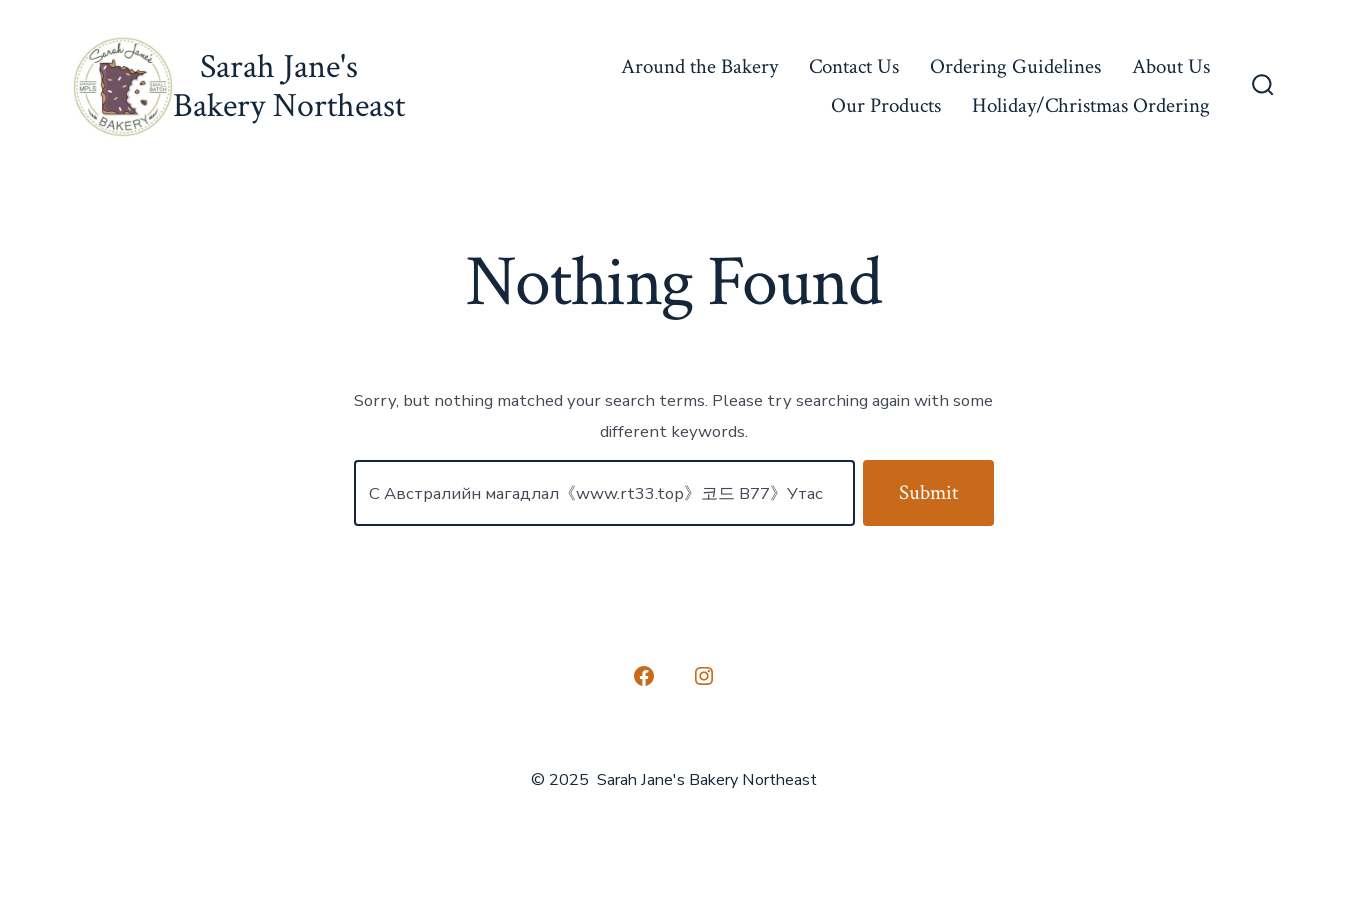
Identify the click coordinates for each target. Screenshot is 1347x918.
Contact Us (854, 66)
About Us (1171, 66)
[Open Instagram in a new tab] (704, 676)
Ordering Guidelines (1015, 66)
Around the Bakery (699, 66)
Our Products (886, 105)
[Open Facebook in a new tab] (644, 676)
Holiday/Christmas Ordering (1091, 105)
